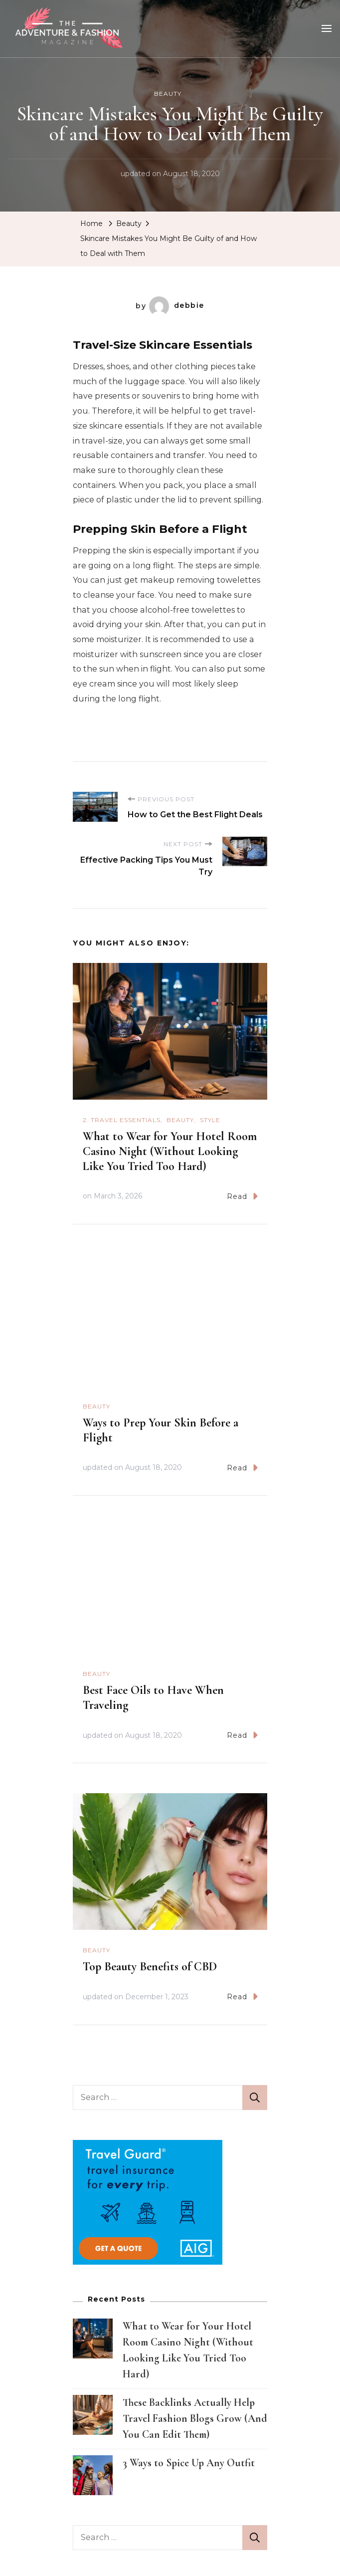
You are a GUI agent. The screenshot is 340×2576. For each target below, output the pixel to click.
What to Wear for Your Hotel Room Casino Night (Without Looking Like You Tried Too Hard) (170, 1150)
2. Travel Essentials (122, 1119)
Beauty (167, 93)
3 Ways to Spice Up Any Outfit (189, 2461)
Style (210, 1119)
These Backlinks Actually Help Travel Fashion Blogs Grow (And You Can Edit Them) (195, 2417)
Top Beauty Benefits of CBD (150, 1966)
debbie (176, 304)
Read (242, 1195)
